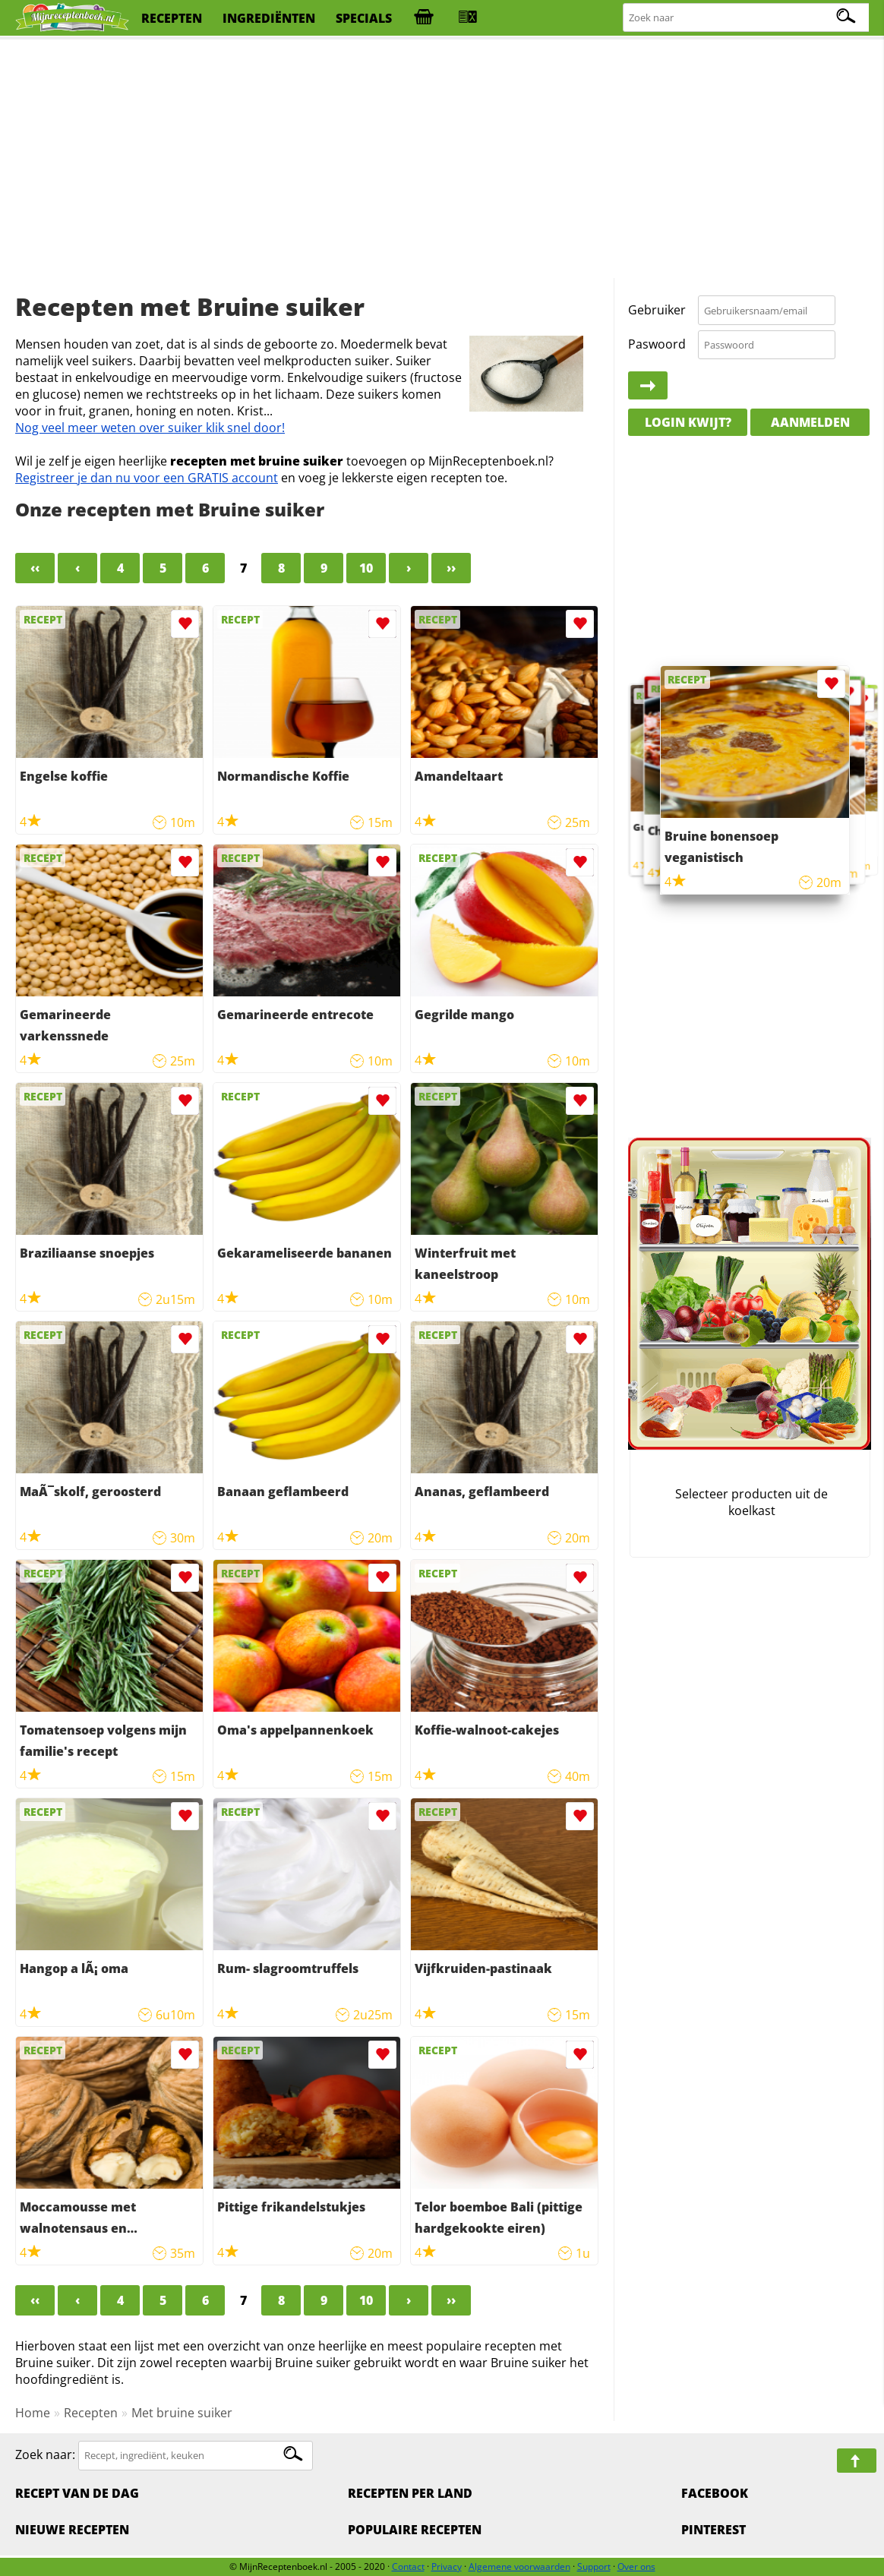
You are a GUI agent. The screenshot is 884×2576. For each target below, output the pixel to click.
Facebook (714, 2493)
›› (451, 568)
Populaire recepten (414, 2529)
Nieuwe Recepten (72, 2529)
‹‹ (34, 568)
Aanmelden (810, 422)
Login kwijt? (688, 422)
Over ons (636, 2566)
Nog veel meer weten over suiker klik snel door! (150, 427)
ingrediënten (269, 18)
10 (366, 568)
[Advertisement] (442, 159)
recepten (171, 18)
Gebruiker (657, 309)
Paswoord (657, 344)
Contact (408, 2566)
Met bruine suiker (181, 2412)
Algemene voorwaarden (519, 2566)
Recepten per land (410, 2493)
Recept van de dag (77, 2493)
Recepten (91, 2412)
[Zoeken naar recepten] (747, 18)
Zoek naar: (45, 2454)
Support (594, 2566)
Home (32, 2412)
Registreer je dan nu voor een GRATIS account (146, 477)
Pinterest (713, 2529)
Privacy (446, 2566)
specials (364, 18)
